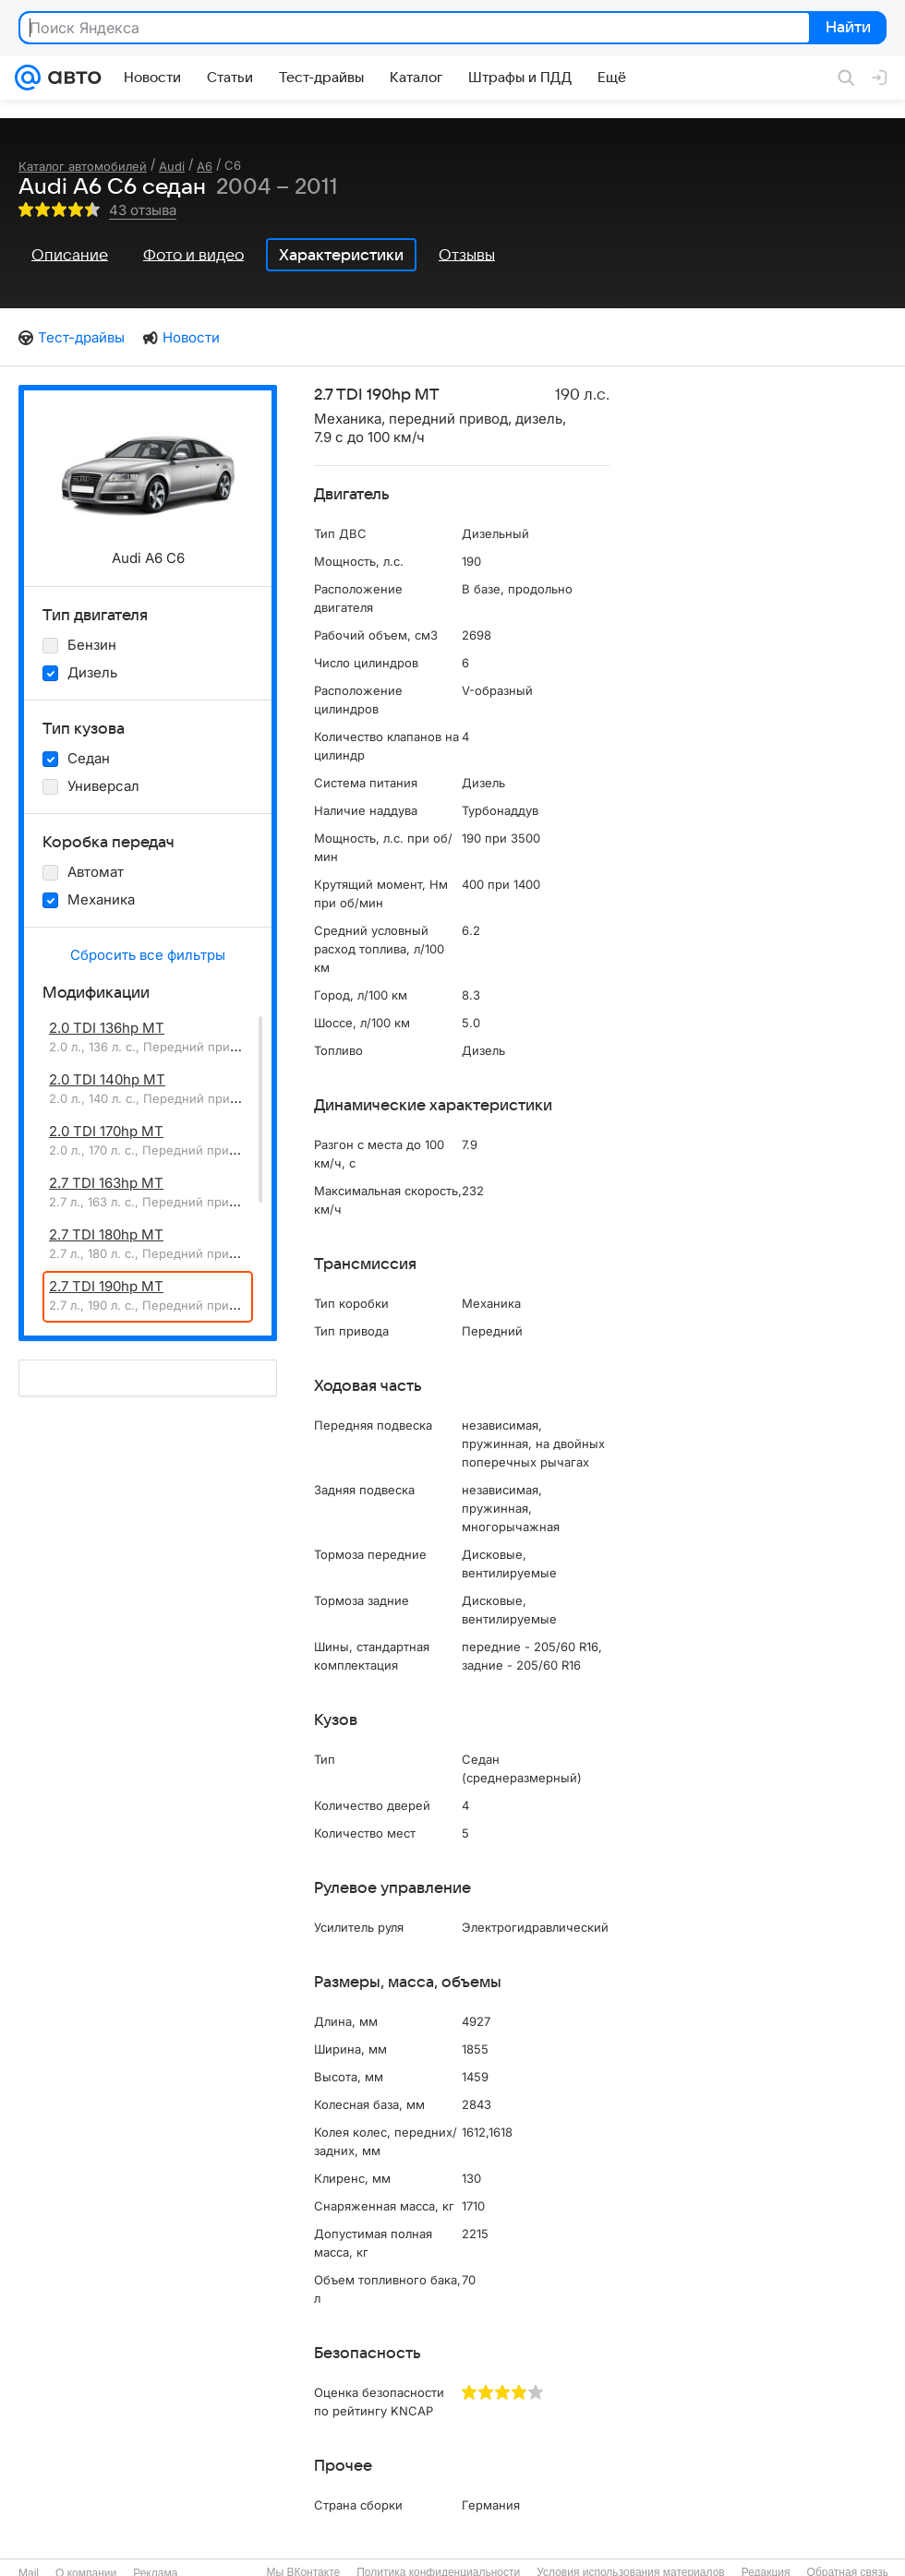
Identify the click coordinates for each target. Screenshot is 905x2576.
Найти (846, 28)
